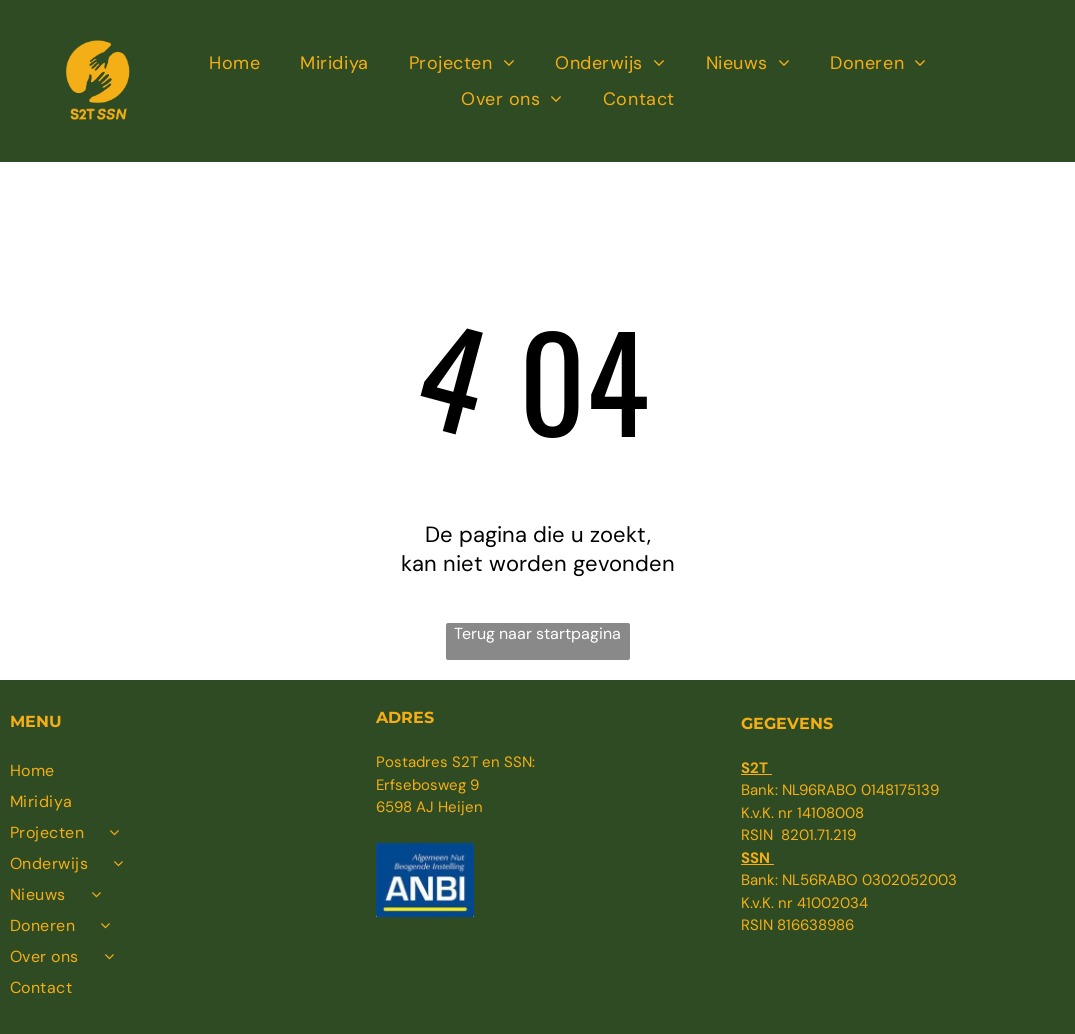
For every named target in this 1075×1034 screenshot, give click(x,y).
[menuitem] (234, 63)
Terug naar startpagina (537, 633)
